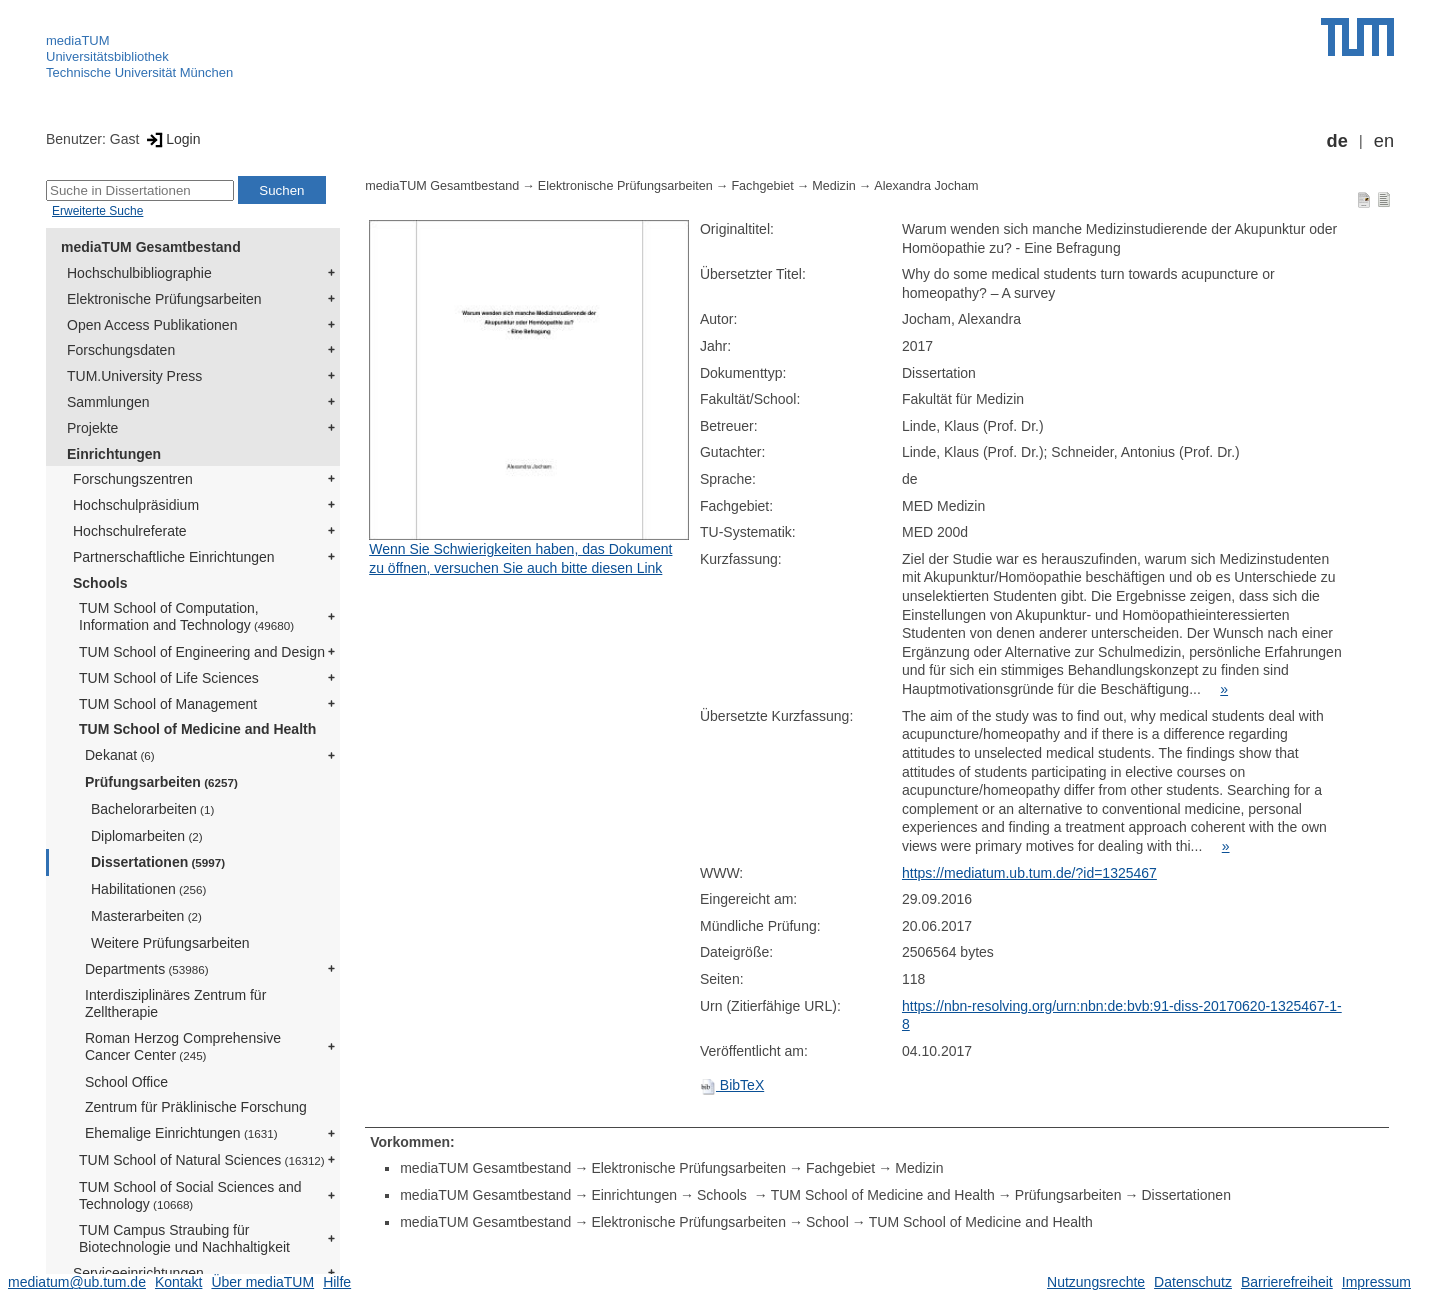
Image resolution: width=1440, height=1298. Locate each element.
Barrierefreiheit (1287, 1282)
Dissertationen (158, 862)
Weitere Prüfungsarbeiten (170, 943)
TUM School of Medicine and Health (197, 729)
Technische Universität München (139, 72)
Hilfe (337, 1282)
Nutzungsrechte (1096, 1282)
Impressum (1376, 1282)
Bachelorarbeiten (152, 809)
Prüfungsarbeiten (161, 782)
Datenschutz (1193, 1282)
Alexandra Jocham (926, 186)
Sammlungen (108, 402)
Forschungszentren (133, 479)
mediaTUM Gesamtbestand (151, 247)
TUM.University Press (134, 376)
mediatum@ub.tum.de (77, 1282)
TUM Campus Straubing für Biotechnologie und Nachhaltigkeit (184, 1238)
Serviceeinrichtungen (138, 1273)
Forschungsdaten (121, 350)
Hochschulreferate (130, 531)
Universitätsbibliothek (107, 56)
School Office (126, 1082)
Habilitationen (148, 889)
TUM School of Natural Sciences (202, 1160)
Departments (147, 969)
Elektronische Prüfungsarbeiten (164, 299)
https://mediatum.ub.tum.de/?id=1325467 (1029, 873)
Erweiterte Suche (97, 211)
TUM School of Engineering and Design (202, 652)
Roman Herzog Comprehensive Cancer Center (183, 1046)
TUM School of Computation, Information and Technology (186, 616)
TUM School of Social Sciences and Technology (190, 1195)
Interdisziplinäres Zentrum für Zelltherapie (175, 1003)
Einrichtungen (114, 454)
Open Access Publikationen (152, 325)
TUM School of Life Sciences (169, 678)
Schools (100, 583)
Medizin (833, 186)
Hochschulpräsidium (136, 505)
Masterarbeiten (146, 916)
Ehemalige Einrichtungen (181, 1133)
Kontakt (178, 1282)
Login (171, 139)
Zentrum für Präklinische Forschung (196, 1107)
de (1337, 141)
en (1384, 141)
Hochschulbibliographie (139, 273)
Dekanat (120, 755)
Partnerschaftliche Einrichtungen (174, 557)
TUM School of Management (168, 704)
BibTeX (732, 1085)
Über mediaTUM (262, 1282)
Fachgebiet (762, 186)
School (827, 1222)
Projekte (92, 428)
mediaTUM (78, 40)
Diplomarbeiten (147, 836)
